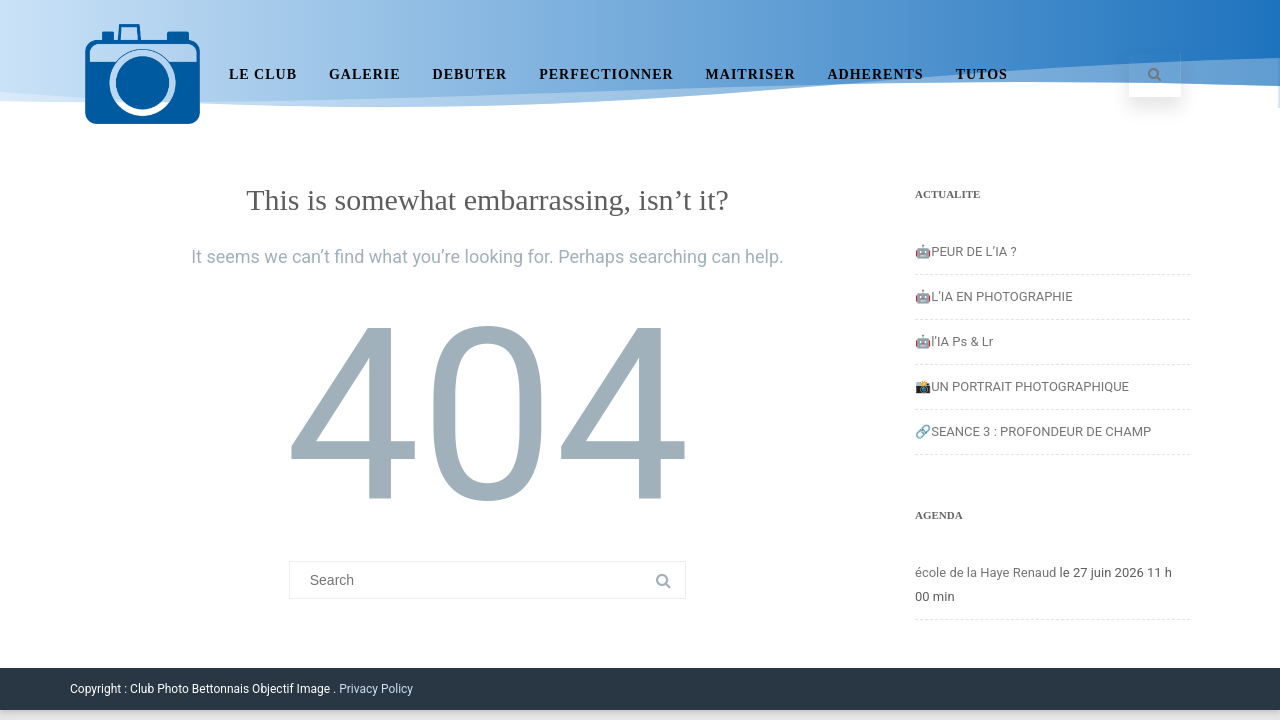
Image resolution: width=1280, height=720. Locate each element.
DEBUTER (470, 74)
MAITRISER (751, 74)
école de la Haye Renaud (985, 572)
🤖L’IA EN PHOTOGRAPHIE (994, 296)
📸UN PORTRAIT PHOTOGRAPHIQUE (1022, 386)
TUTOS (982, 74)
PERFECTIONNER (606, 74)
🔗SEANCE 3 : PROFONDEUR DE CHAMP (1033, 431)
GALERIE (365, 74)
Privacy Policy (376, 689)
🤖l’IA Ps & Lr (954, 341)
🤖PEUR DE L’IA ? (966, 251)
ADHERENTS (876, 74)
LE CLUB (263, 74)
